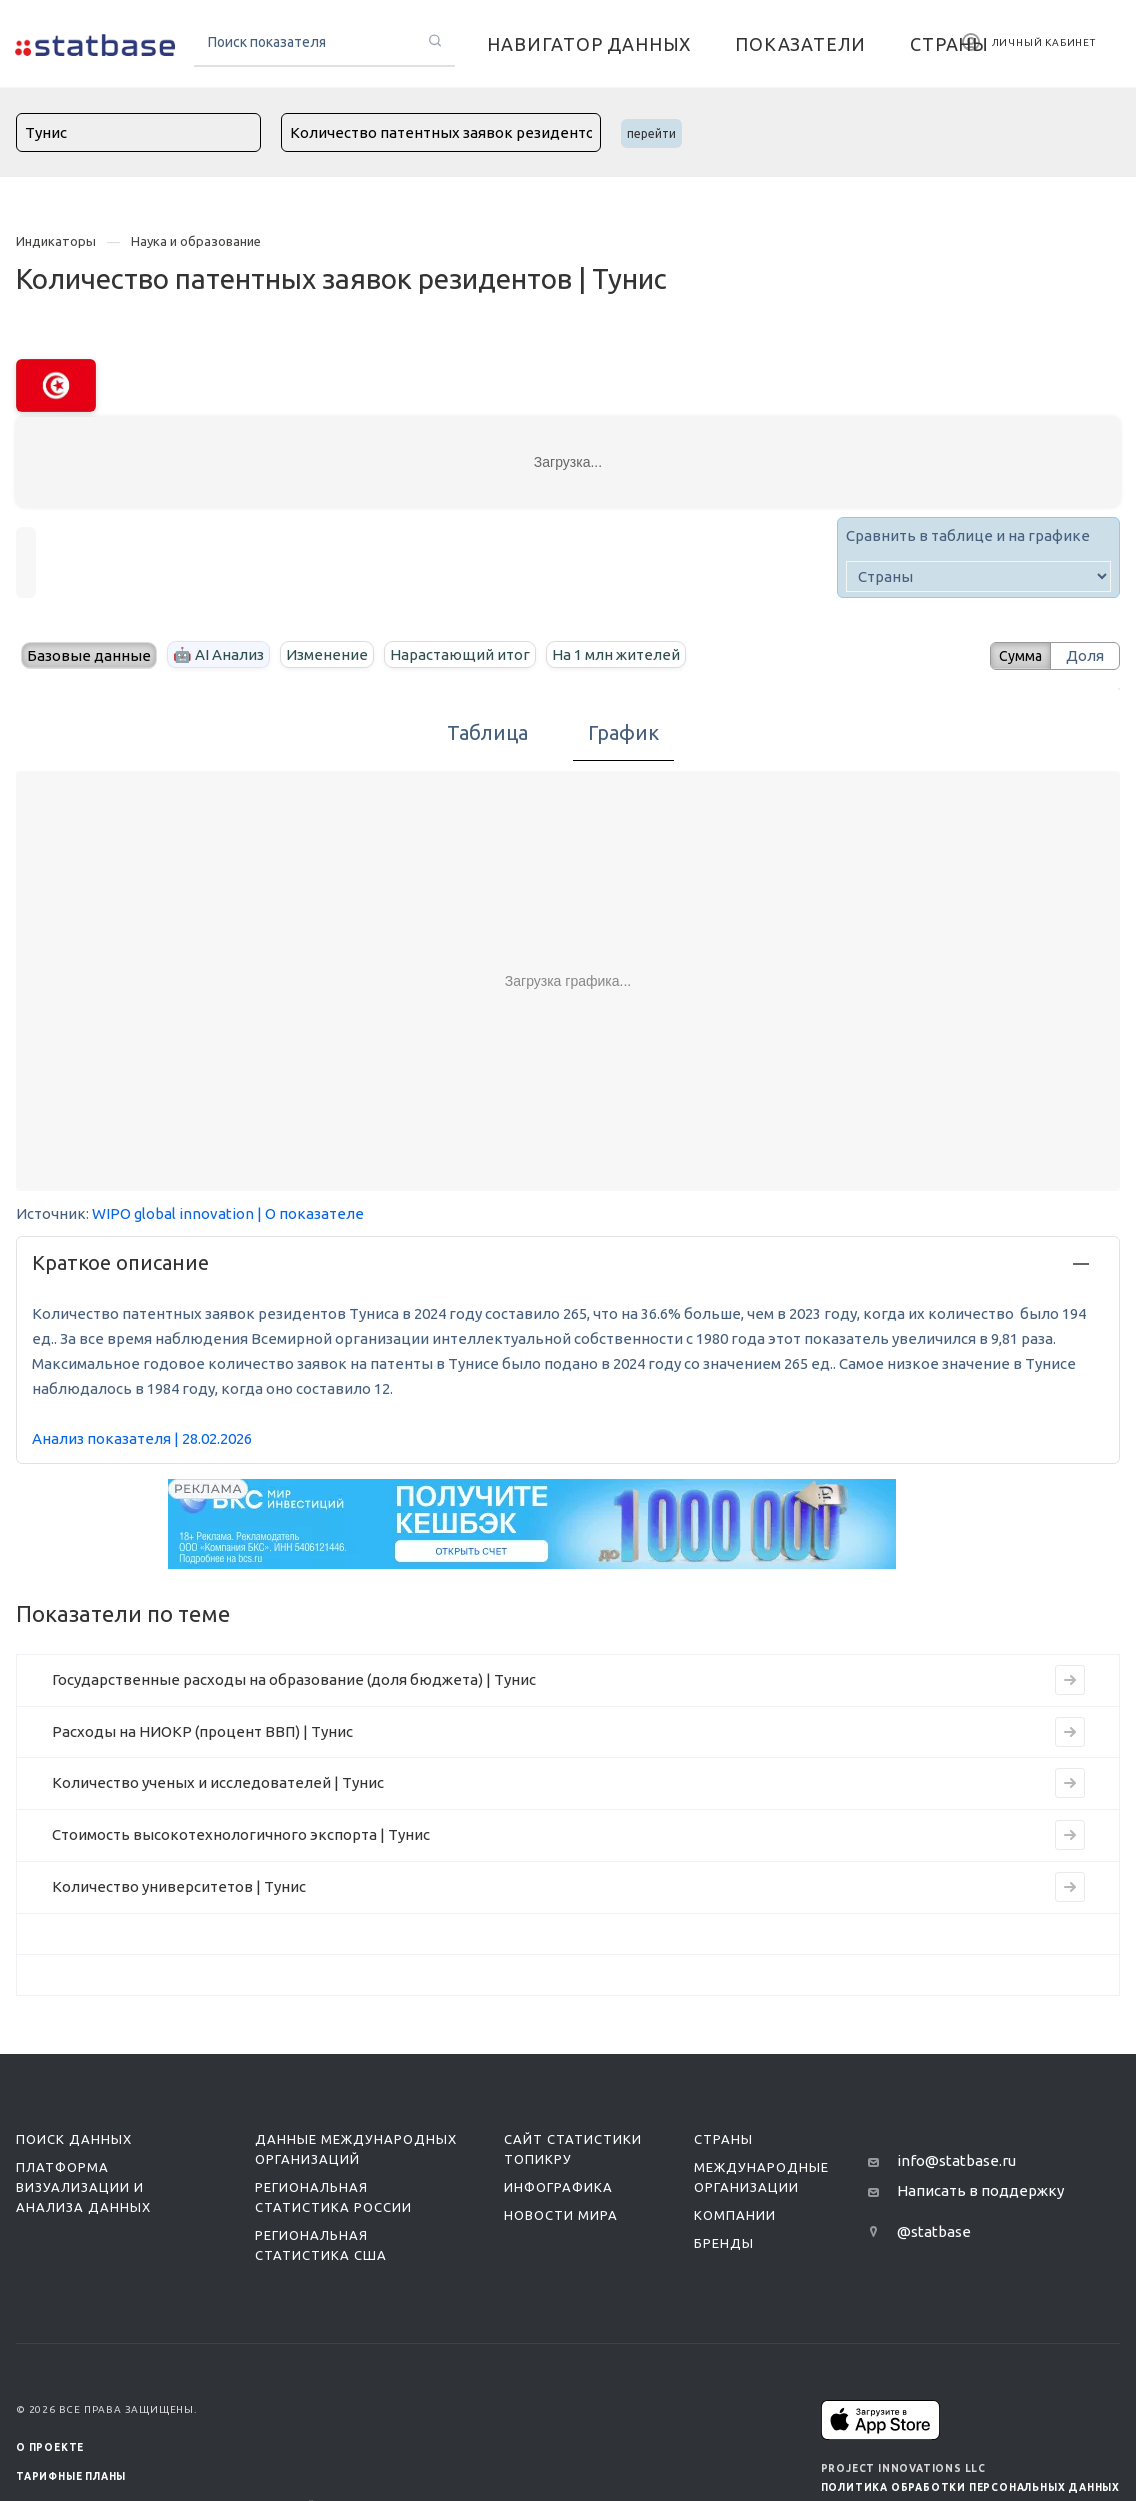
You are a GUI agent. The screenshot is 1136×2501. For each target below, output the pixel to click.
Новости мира (561, 2215)
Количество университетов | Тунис (179, 1886)
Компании (735, 2215)
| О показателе (310, 1213)
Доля (1085, 655)
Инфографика (558, 2187)
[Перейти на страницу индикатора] (1070, 1680)
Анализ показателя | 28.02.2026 (142, 1438)
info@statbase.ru (956, 2160)
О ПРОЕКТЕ (50, 2447)
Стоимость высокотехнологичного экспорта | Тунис (241, 1834)
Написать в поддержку (980, 2190)
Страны (723, 2139)
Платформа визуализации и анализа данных (83, 2187)
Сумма (1013, 655)
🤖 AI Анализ (218, 654)
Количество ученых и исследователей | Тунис (218, 1782)
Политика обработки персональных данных (970, 2487)
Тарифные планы (71, 2476)
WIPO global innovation (173, 1213)
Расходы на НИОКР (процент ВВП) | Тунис (202, 1731)
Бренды (724, 2243)
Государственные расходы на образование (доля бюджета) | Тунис (294, 1679)
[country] (978, 576)
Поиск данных (74, 2139)
